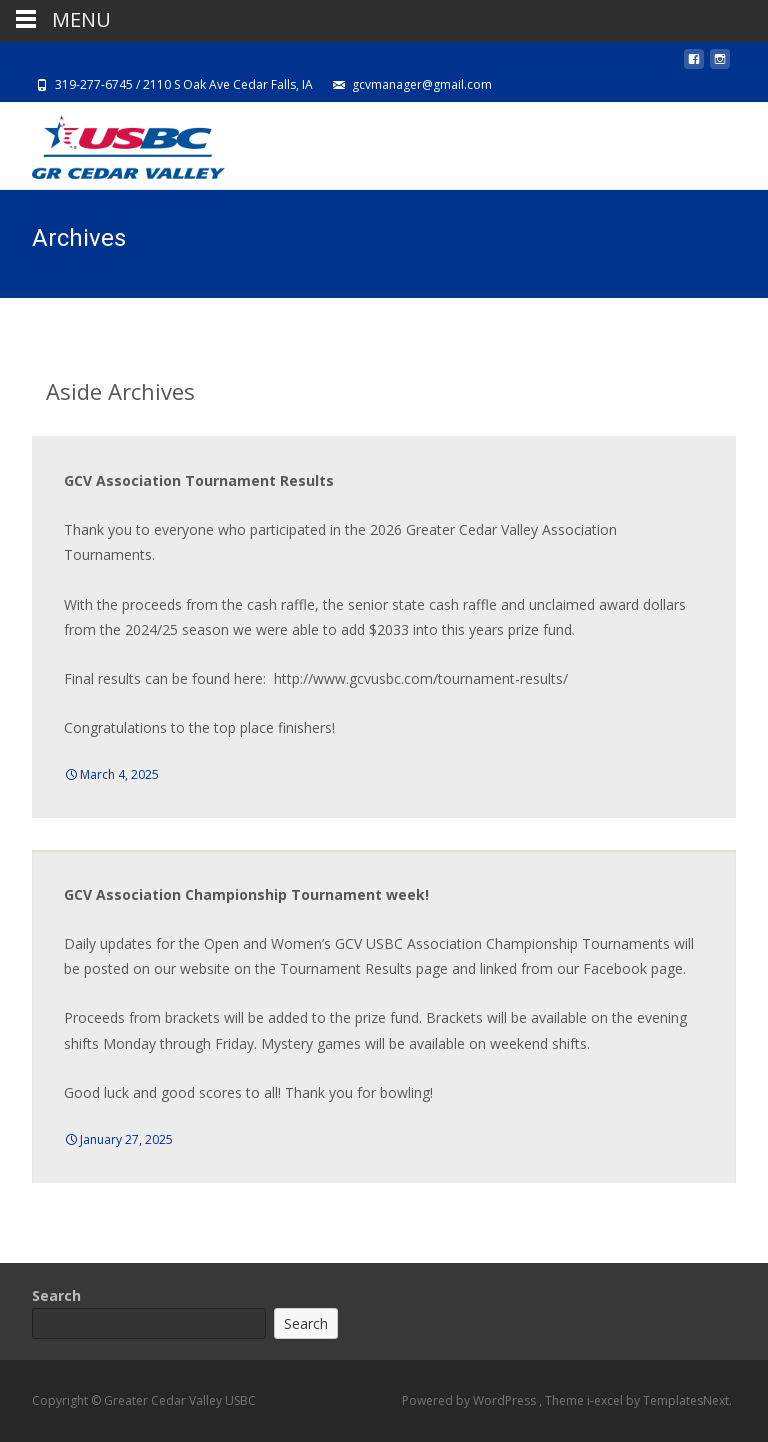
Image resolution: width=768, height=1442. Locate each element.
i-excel (606, 1400)
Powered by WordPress (470, 1400)
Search (56, 1295)
